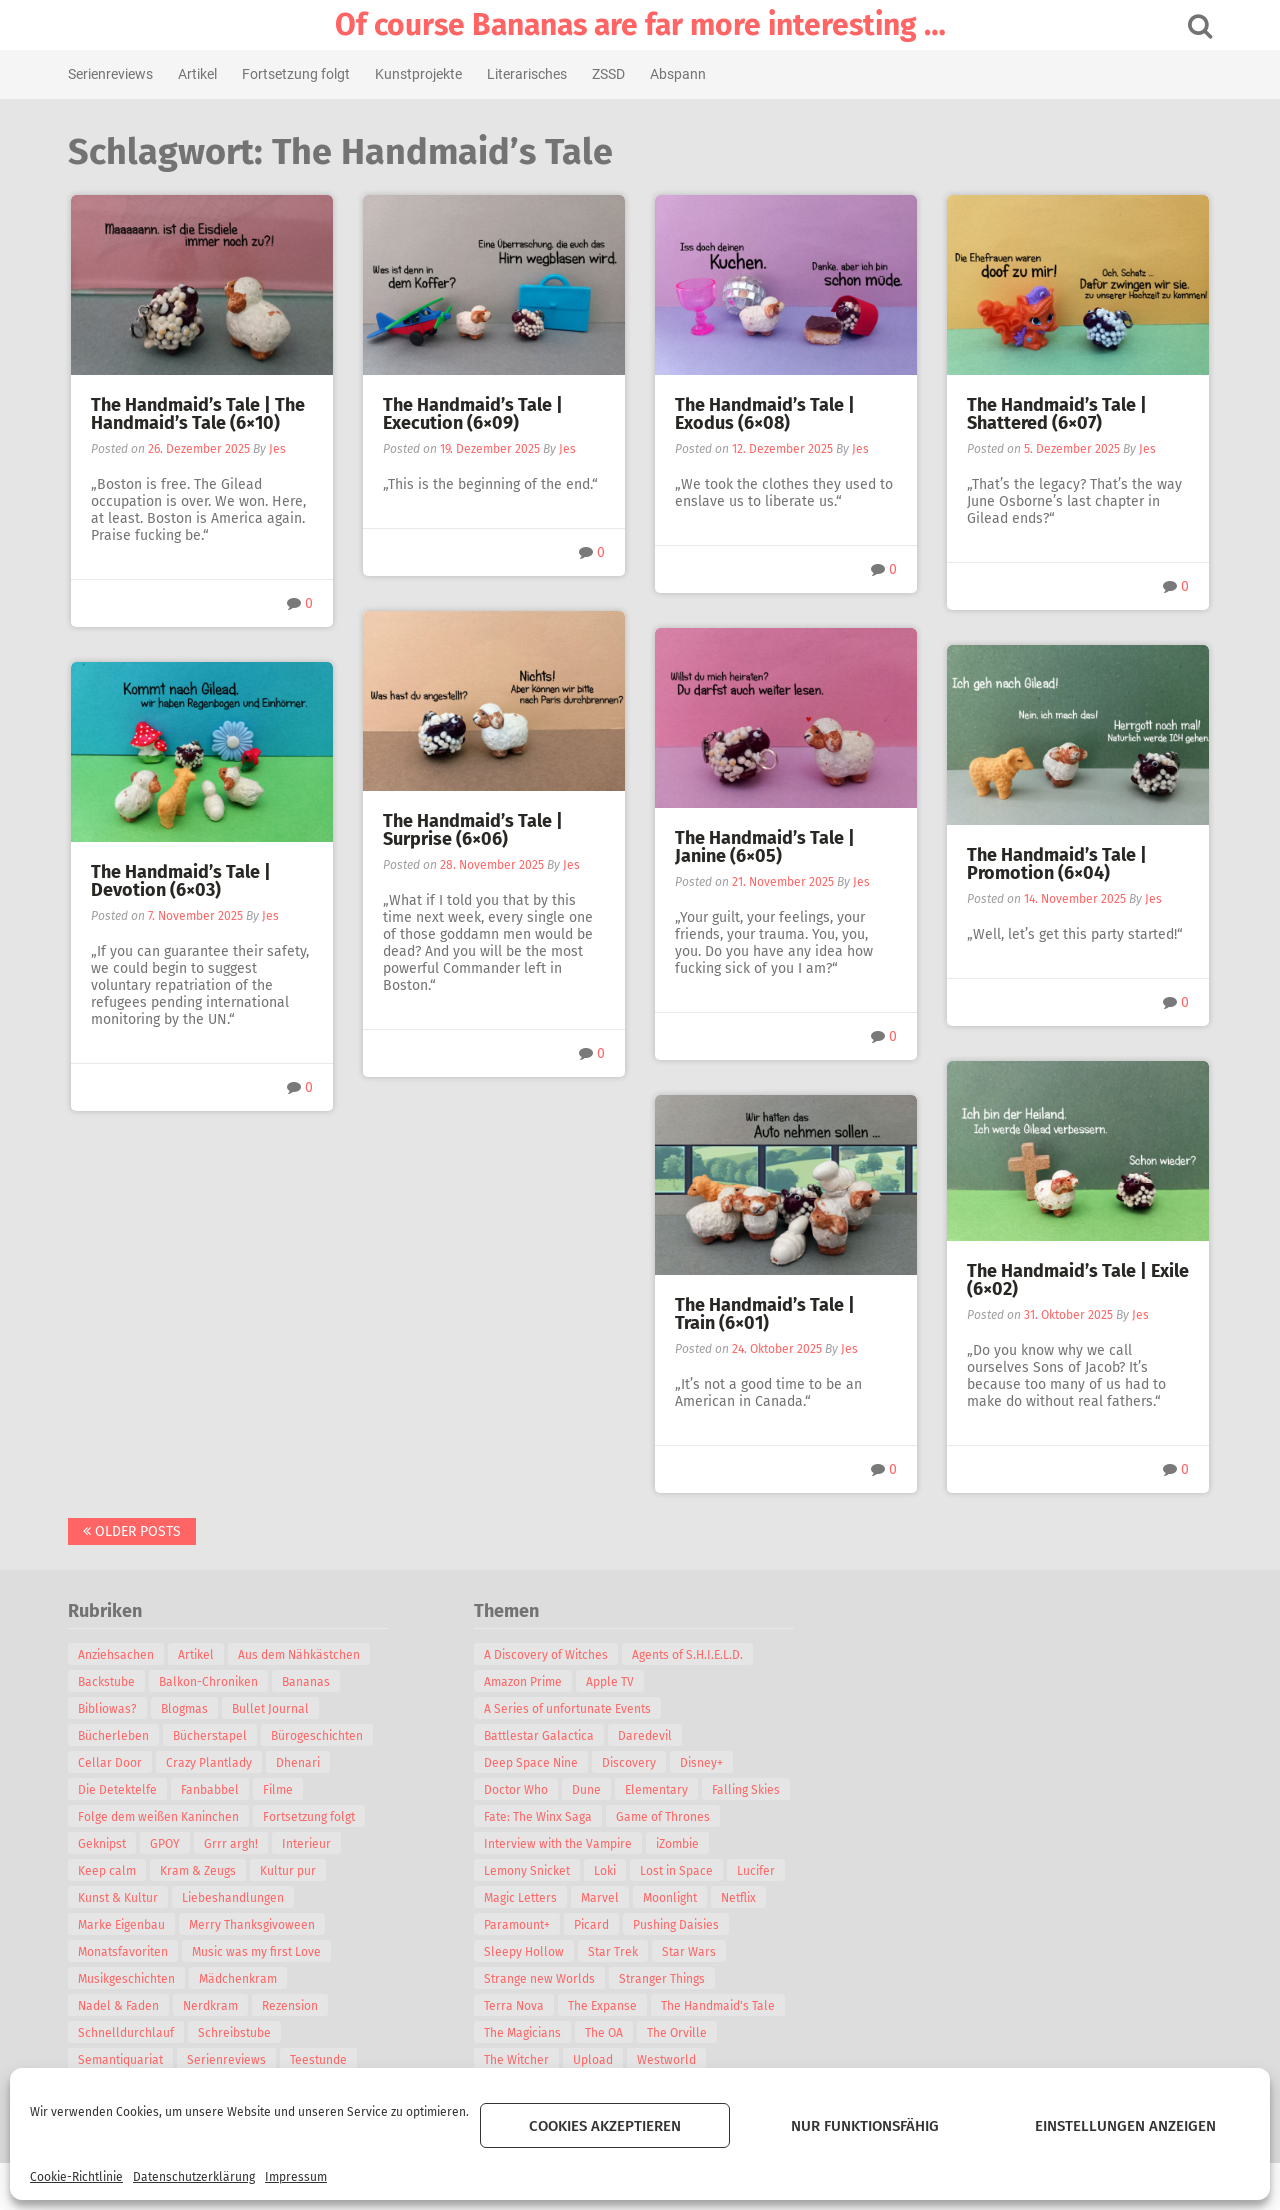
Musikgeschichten (127, 1979)
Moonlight (671, 1898)
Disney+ (702, 1763)
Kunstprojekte (419, 74)
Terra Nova (515, 2006)
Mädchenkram (239, 1979)
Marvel (601, 1898)
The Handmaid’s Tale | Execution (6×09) (473, 414)
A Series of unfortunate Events (568, 1709)
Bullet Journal (271, 1709)
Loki (606, 1871)
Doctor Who (517, 1790)
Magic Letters (521, 1898)
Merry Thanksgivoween (253, 1925)
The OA (605, 2033)
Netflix (739, 1898)
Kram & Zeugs (199, 1871)
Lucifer (757, 1871)
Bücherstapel (211, 1736)
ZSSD (609, 74)
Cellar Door (111, 1763)
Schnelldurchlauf (127, 2033)
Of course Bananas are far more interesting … (640, 25)
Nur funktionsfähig (865, 2126)
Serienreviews (111, 74)
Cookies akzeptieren (605, 2126)
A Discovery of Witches (547, 1655)
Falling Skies (747, 1790)
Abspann (679, 74)
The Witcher (517, 2060)
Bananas (307, 1682)
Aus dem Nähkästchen (300, 1655)
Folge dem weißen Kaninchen (159, 1817)
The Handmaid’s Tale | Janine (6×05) (765, 847)
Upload (594, 2060)
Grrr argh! (232, 1844)
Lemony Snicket (528, 1871)
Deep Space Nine (532, 1763)
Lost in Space (677, 1871)
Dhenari (299, 1763)
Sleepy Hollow (525, 1952)
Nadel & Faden (119, 2006)
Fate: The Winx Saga (539, 1817)
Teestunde (319, 2060)
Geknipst (103, 1844)
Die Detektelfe (118, 1790)
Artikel (198, 74)
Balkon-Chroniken (209, 1682)
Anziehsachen (117, 1655)
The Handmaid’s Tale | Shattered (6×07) (1057, 414)
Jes (277, 449)
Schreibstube (235, 2033)
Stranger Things (663, 1979)
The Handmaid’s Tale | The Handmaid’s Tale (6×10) (198, 414)
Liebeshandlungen (234, 1898)
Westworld (667, 2060)
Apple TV (611, 1682)
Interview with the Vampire (559, 1844)
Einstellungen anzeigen (1125, 2126)
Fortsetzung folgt (297, 74)
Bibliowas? (108, 1709)
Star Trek (614, 1952)
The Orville (678, 2033)
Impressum (296, 2177)
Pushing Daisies (677, 1925)
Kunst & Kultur (119, 1898)
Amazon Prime (524, 1682)
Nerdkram (211, 2006)
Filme (279, 1790)
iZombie (678, 1844)
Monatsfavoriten (124, 1952)
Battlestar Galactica (540, 1736)
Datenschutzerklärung (194, 2177)
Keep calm (108, 1871)
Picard (592, 1925)
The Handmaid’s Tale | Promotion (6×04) (1057, 864)
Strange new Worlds (540, 1979)
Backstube (107, 1682)
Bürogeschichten (318, 1736)
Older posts (133, 1531)
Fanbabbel (211, 1790)
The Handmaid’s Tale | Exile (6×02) (1078, 1280)
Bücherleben (114, 1736)
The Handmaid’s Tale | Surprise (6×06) (473, 830)
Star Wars (690, 1952)
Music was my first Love (257, 1952)
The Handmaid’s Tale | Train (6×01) (765, 1314)
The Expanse (603, 2006)
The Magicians (523, 2033)
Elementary (657, 1790)
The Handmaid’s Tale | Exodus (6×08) (765, 414)
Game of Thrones (664, 1817)
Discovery (630, 1763)
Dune (587, 1790)
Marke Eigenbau (122, 1925)
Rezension (291, 2006)
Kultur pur (289, 1871)
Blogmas (185, 1709)
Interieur (307, 1844)
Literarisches (528, 74)
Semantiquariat (121, 2060)
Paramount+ (518, 1925)
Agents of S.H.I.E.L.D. (688, 1655)
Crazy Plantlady (210, 1763)
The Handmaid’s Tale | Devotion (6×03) (181, 881)
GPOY (166, 1844)
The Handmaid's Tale (719, 2006)
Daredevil (646, 1736)
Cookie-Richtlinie (76, 2177)
